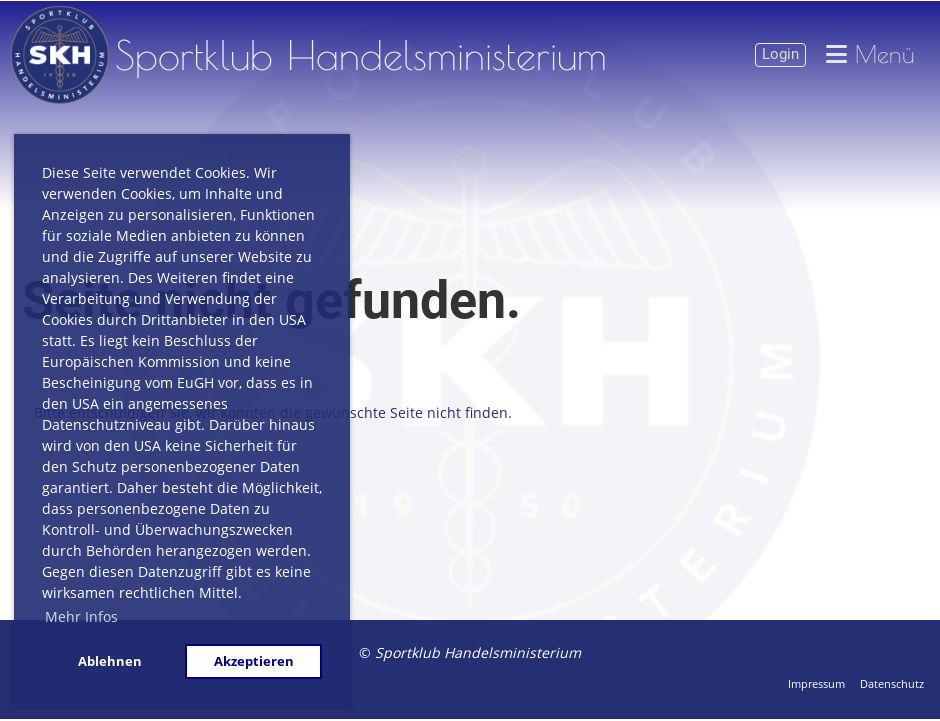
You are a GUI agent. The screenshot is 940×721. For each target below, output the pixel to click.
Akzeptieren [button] (254, 661)
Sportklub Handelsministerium (361, 55)
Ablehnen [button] (110, 661)
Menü (870, 54)
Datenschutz (892, 683)
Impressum (816, 683)
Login (780, 54)
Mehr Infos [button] (81, 616)
